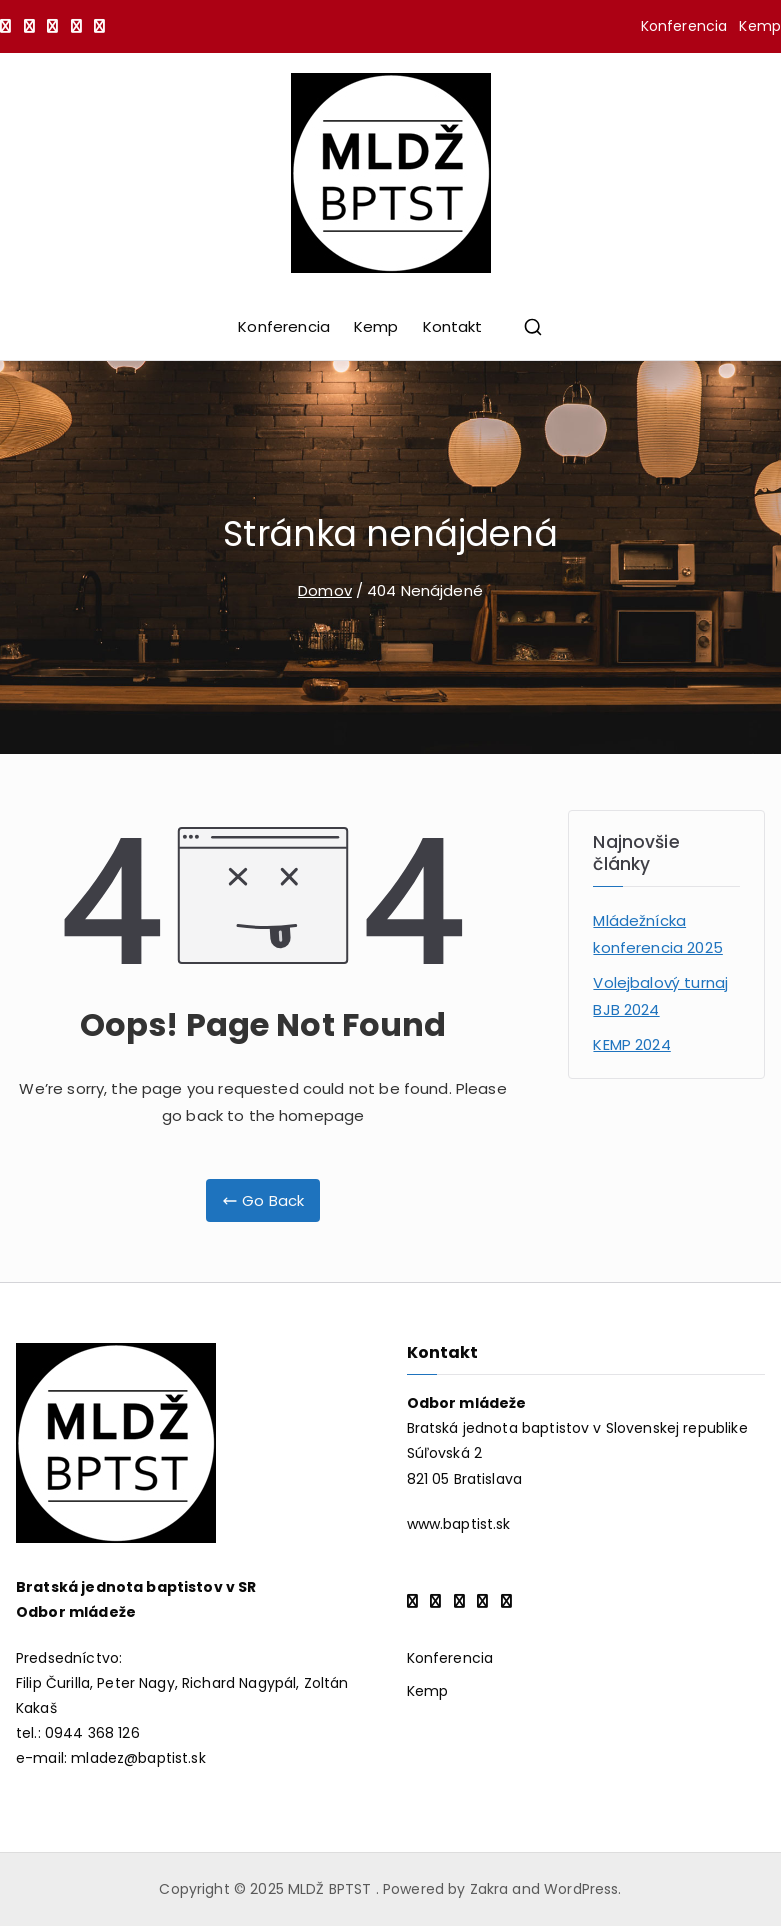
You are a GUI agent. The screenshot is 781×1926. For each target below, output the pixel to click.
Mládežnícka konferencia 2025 (657, 934)
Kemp (760, 26)
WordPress (581, 1889)
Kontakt (453, 326)
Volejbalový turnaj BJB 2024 (660, 996)
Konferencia (684, 26)
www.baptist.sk (459, 1524)
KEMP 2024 (631, 1044)
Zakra (489, 1889)
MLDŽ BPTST (332, 1889)
